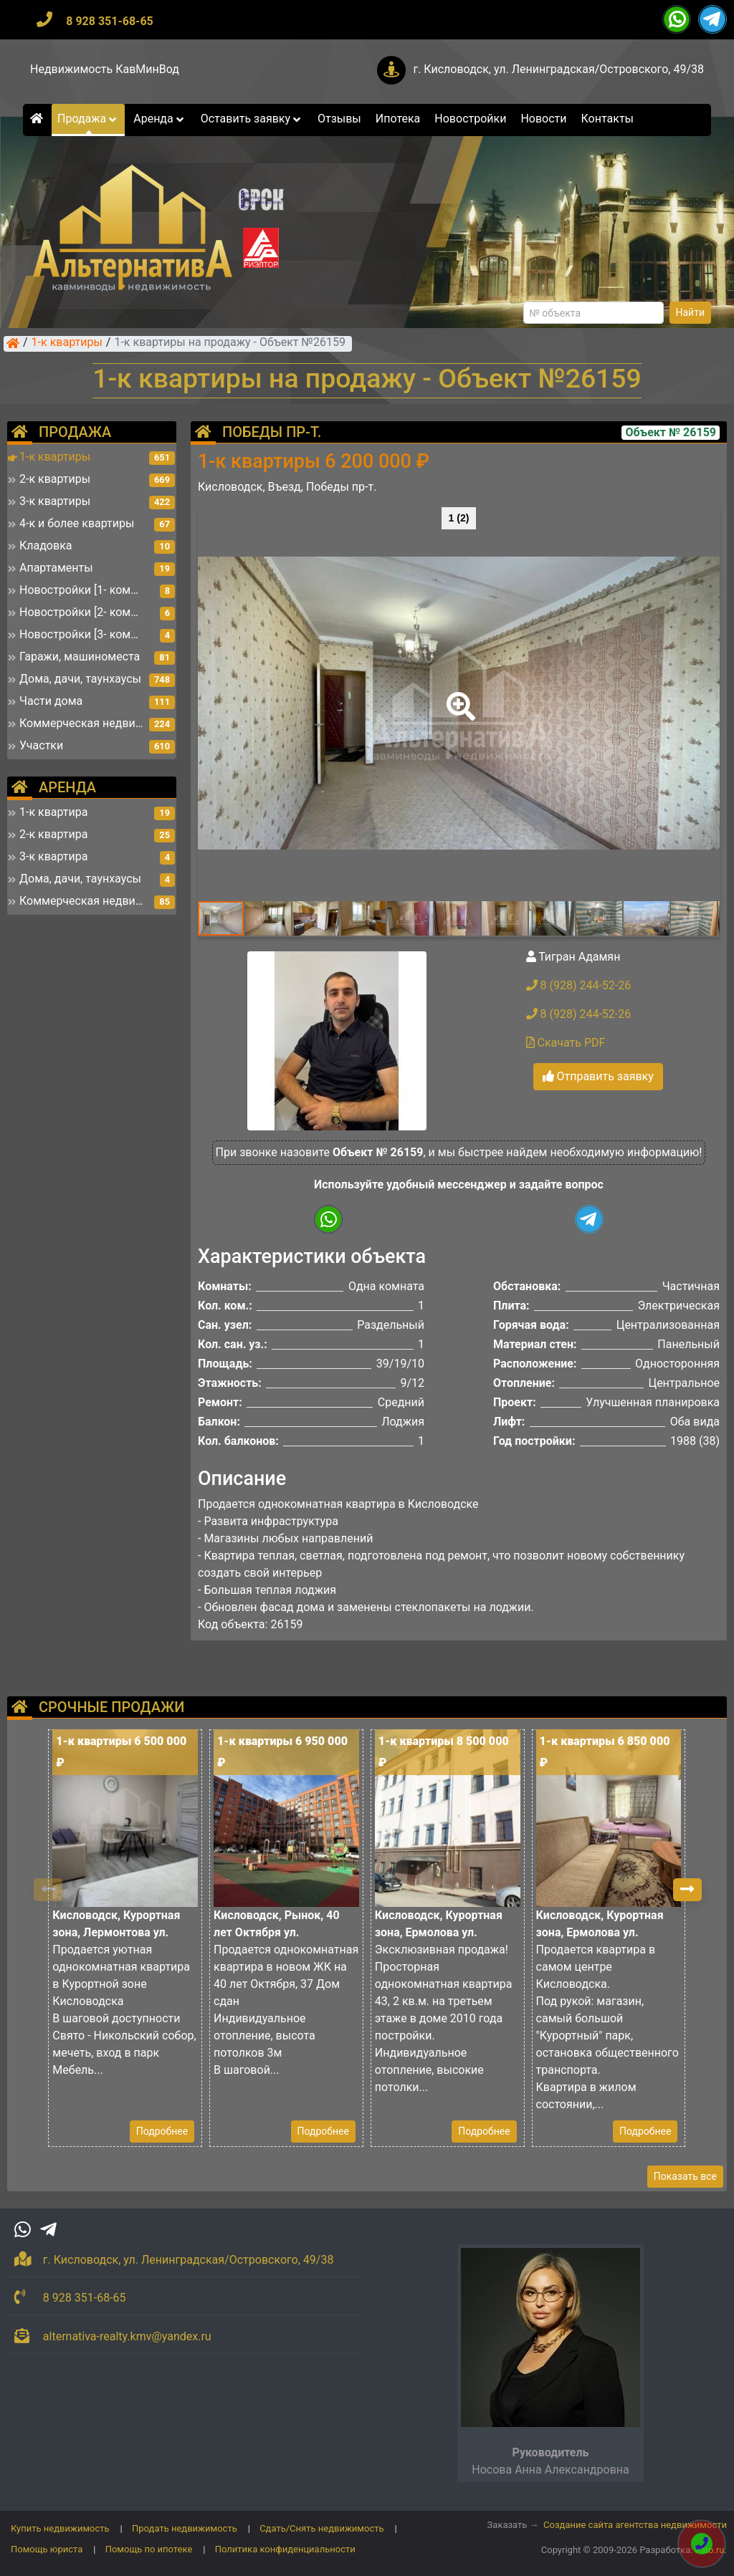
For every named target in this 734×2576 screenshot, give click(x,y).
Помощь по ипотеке (149, 2549)
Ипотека (398, 118)
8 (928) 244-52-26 (578, 985)
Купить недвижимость (60, 2528)
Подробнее (162, 2131)
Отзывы (339, 118)
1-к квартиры (67, 343)
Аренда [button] (159, 118)
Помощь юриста (46, 2549)
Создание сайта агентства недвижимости (635, 2524)
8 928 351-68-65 (109, 21)
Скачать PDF (566, 1042)
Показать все (685, 2176)
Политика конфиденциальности (285, 2549)
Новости (543, 118)
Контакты (607, 118)
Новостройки (470, 118)
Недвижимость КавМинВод (104, 69)
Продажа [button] (88, 118)
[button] (458, 696)
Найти (690, 312)
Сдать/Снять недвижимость (321, 2528)
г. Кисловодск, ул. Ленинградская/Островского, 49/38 (558, 69)
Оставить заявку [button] (252, 118)
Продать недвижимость (184, 2528)
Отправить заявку (598, 1076)
